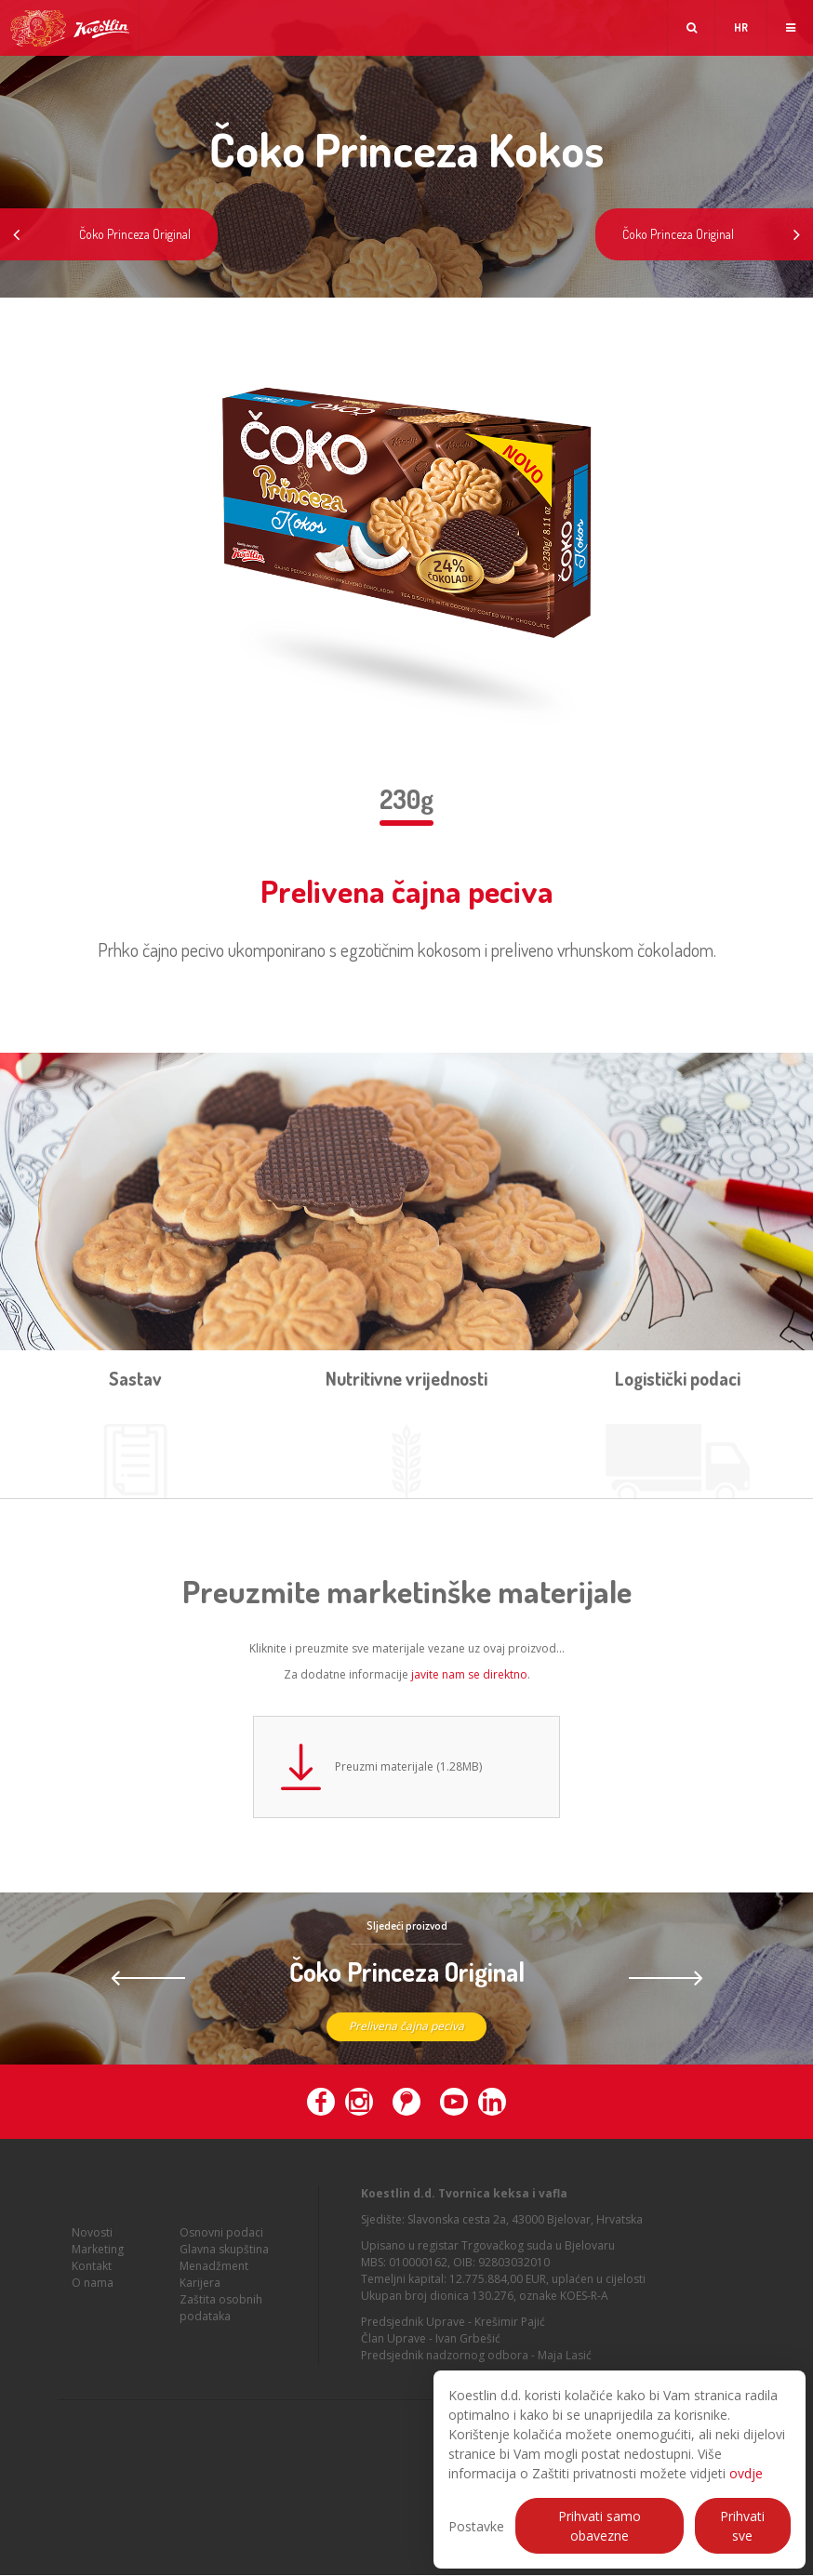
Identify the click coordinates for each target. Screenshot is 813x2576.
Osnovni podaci (221, 2245)
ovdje (746, 2473)
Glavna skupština (224, 2262)
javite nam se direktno (469, 1674)
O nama (92, 2296)
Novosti (92, 2245)
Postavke (476, 2526)
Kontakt (92, 2279)
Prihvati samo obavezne (599, 2525)
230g (406, 799)
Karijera (200, 2296)
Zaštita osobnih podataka (221, 2320)
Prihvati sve (742, 2525)
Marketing (98, 2262)
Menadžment (214, 2279)
